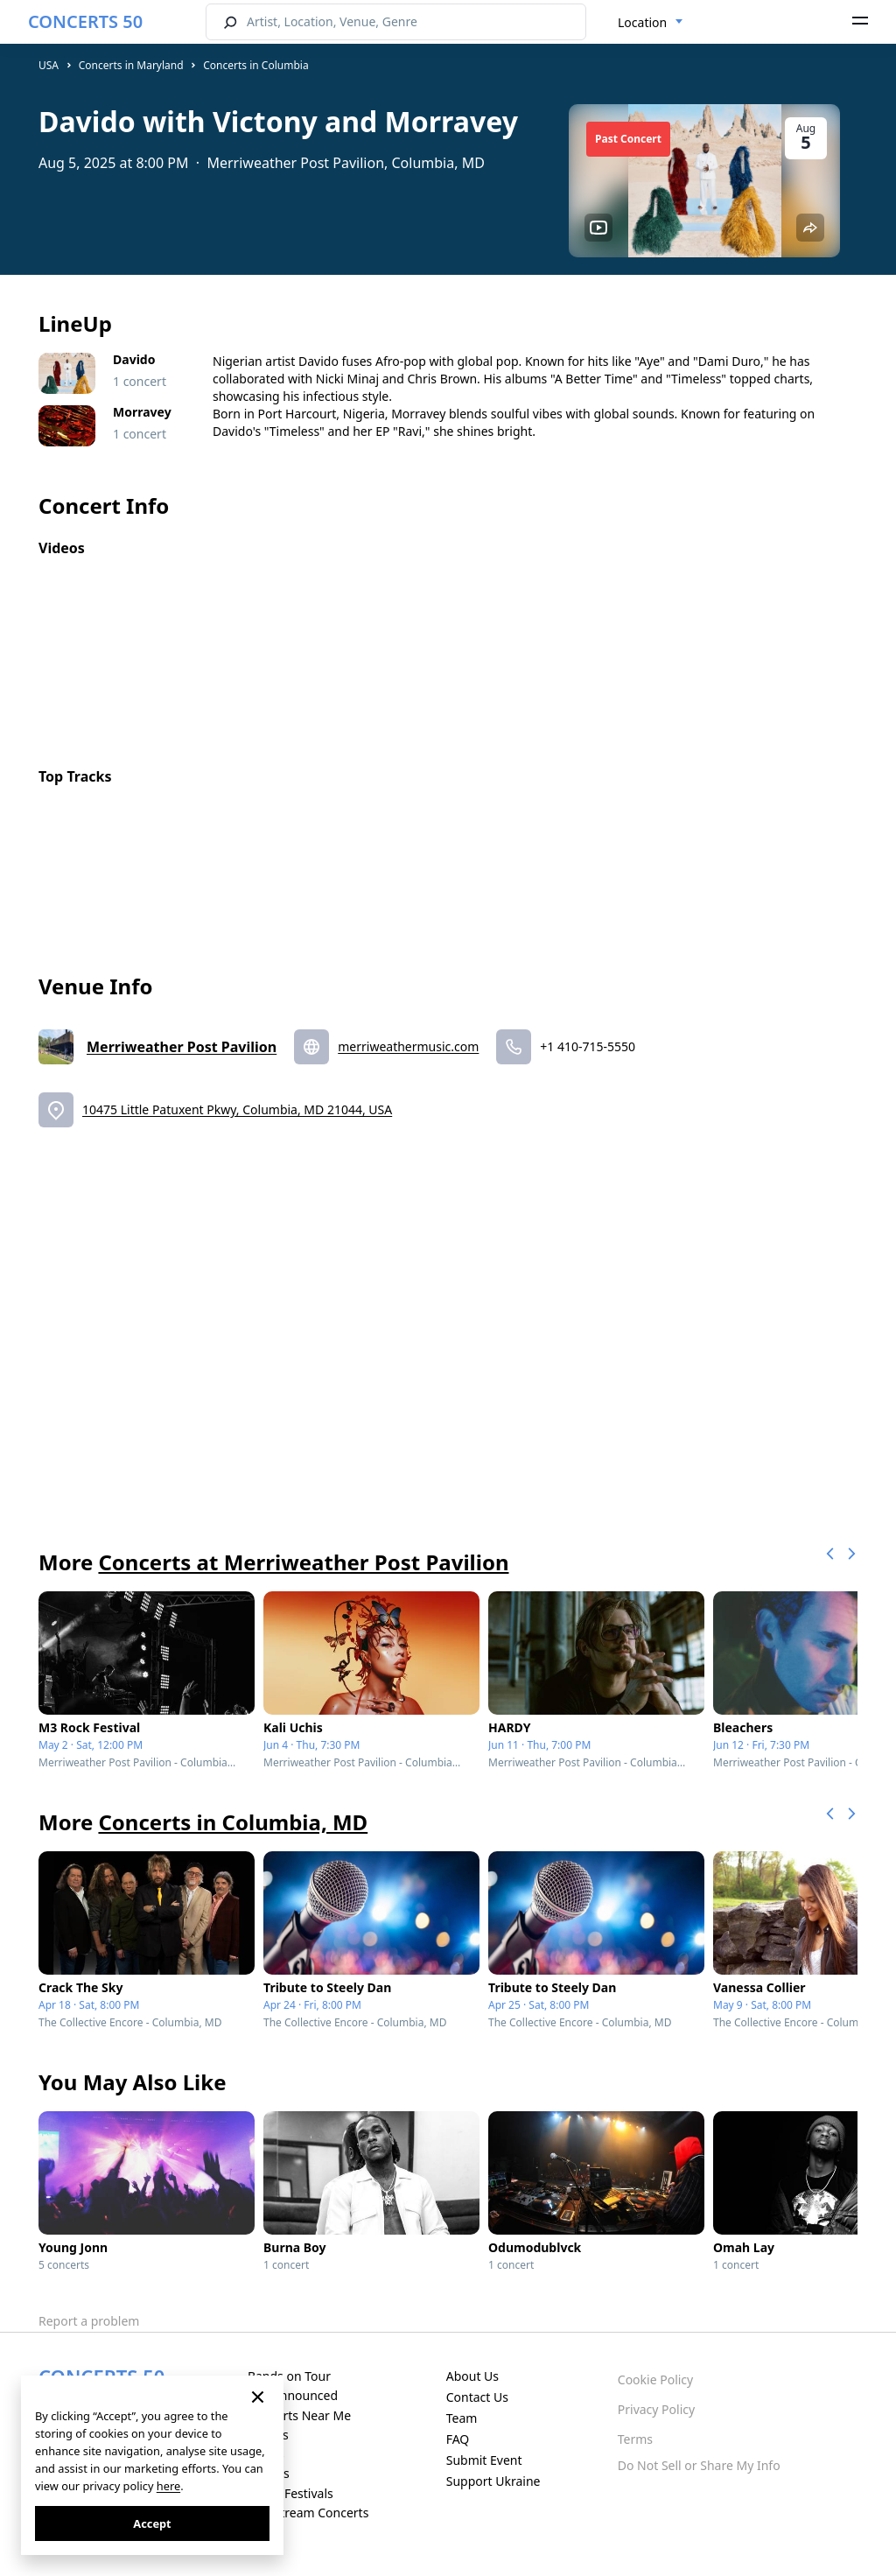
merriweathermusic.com (408, 1046)
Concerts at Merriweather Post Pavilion (303, 1562)
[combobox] (650, 22)
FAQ (458, 2439)
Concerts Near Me (299, 2415)
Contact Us (477, 2397)
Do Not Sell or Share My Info (699, 2465)
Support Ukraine (493, 2481)
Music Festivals (290, 2493)
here (168, 2486)
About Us (472, 2376)
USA (48, 65)
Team (462, 2418)
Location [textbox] (642, 22)
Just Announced (293, 2395)
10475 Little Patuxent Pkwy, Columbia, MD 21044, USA (237, 1109)
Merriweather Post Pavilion (181, 1046)
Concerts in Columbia (255, 65)
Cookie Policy (655, 2379)
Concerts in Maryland (131, 65)
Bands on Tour (289, 2376)
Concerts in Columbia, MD (233, 1821)
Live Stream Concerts (308, 2512)
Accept (152, 2523)
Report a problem (88, 2321)
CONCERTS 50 (85, 21)
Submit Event (484, 2460)
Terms (635, 2439)
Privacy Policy (656, 2409)
